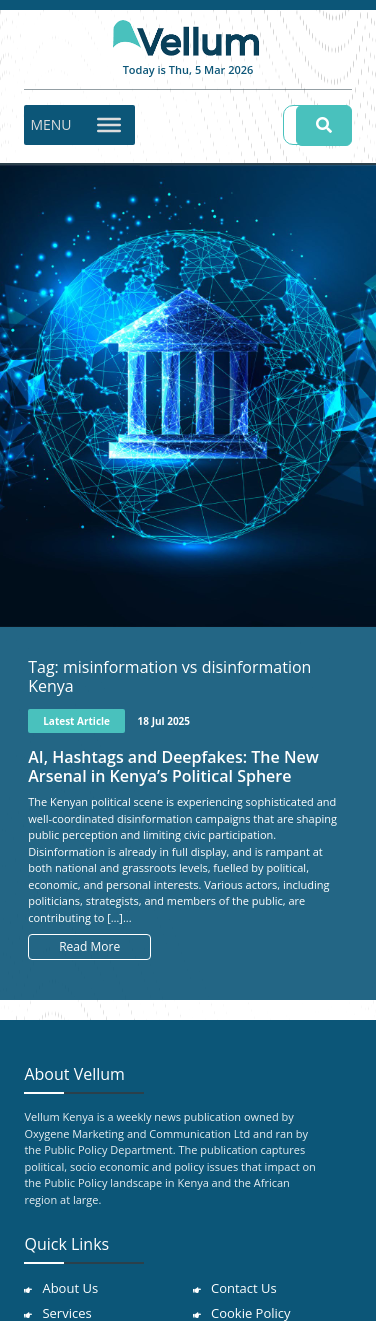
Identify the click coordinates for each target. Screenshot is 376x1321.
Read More (89, 946)
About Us (70, 1288)
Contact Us (244, 1288)
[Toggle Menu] (109, 124)
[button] (50, 125)
